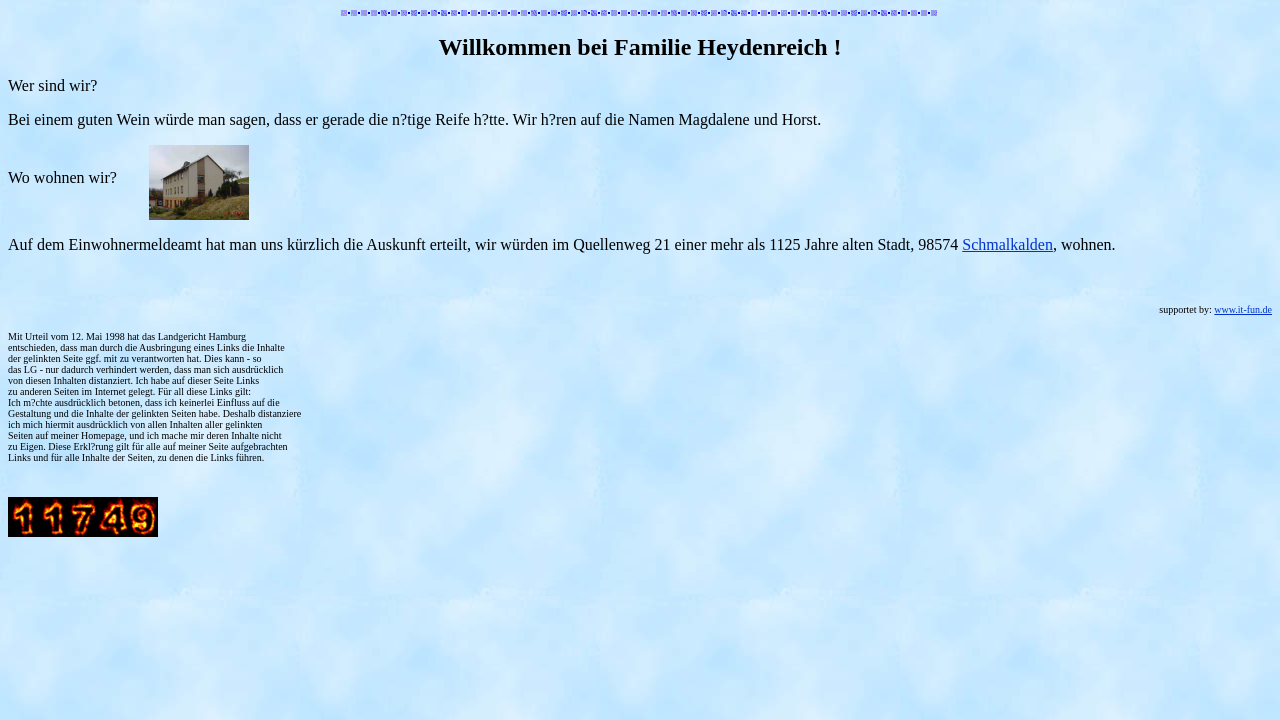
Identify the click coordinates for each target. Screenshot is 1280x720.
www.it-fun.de (1243, 309)
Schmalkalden (1007, 244)
